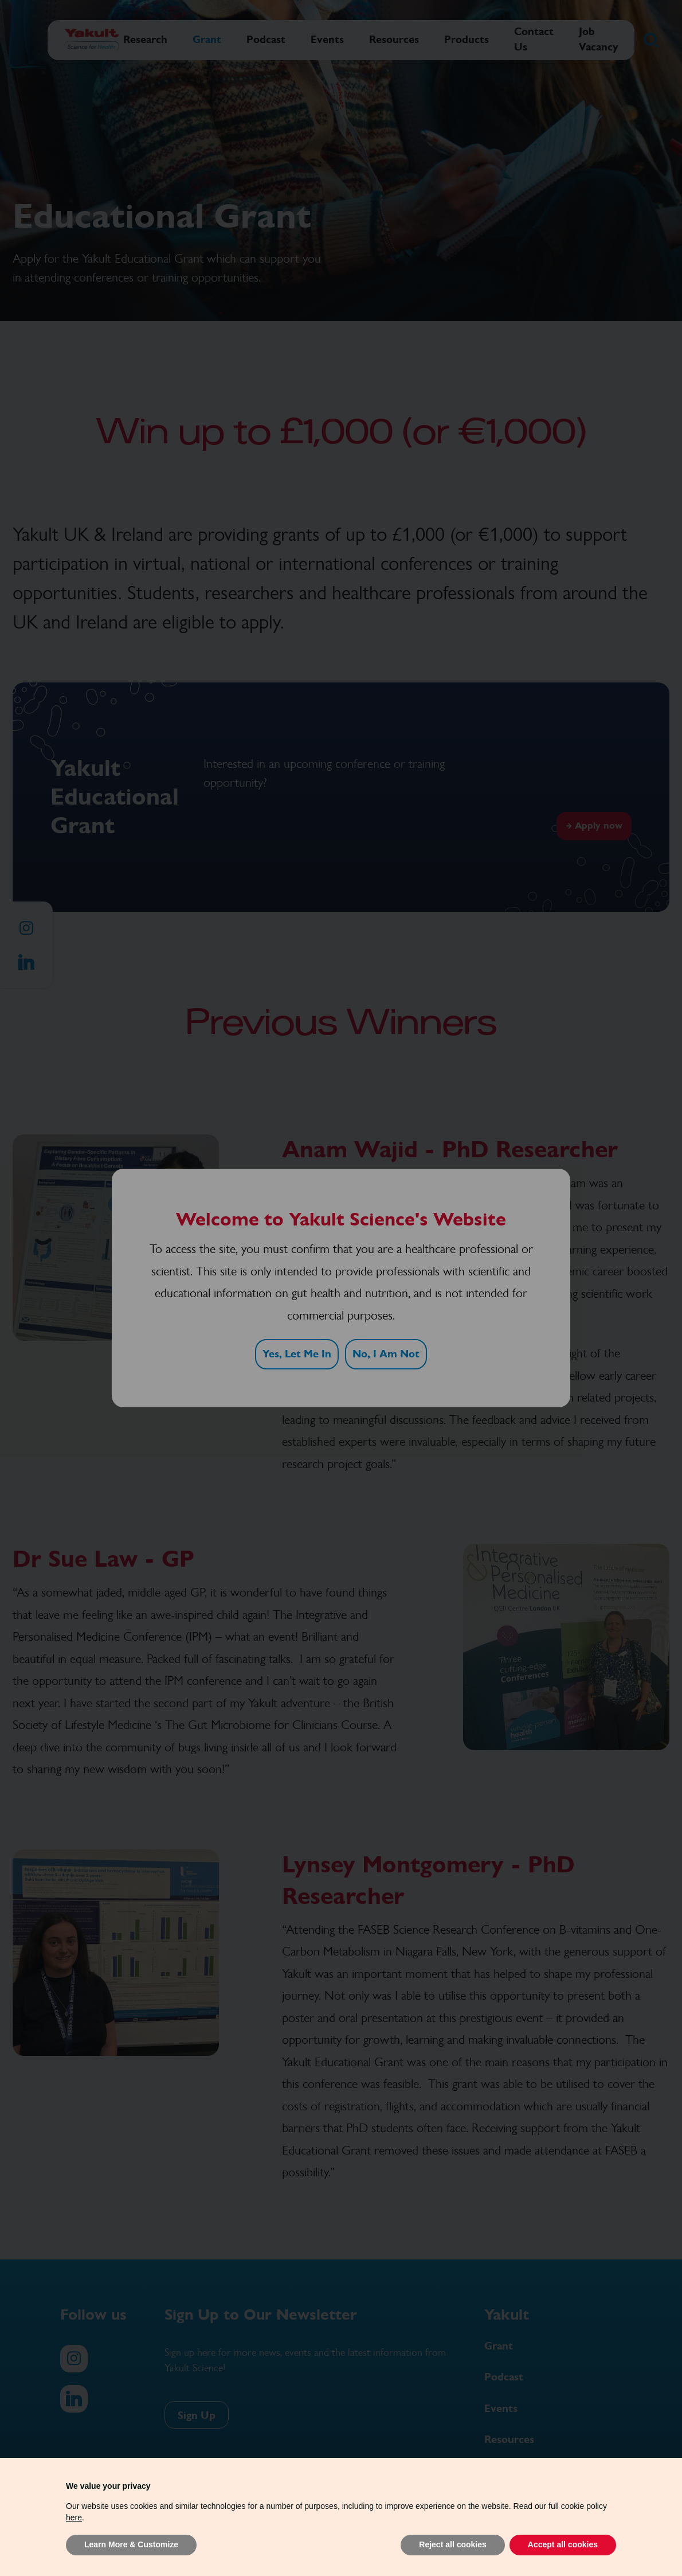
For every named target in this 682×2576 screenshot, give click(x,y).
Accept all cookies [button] (563, 2544)
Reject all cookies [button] (453, 2544)
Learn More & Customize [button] (131, 2544)
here (74, 2517)
